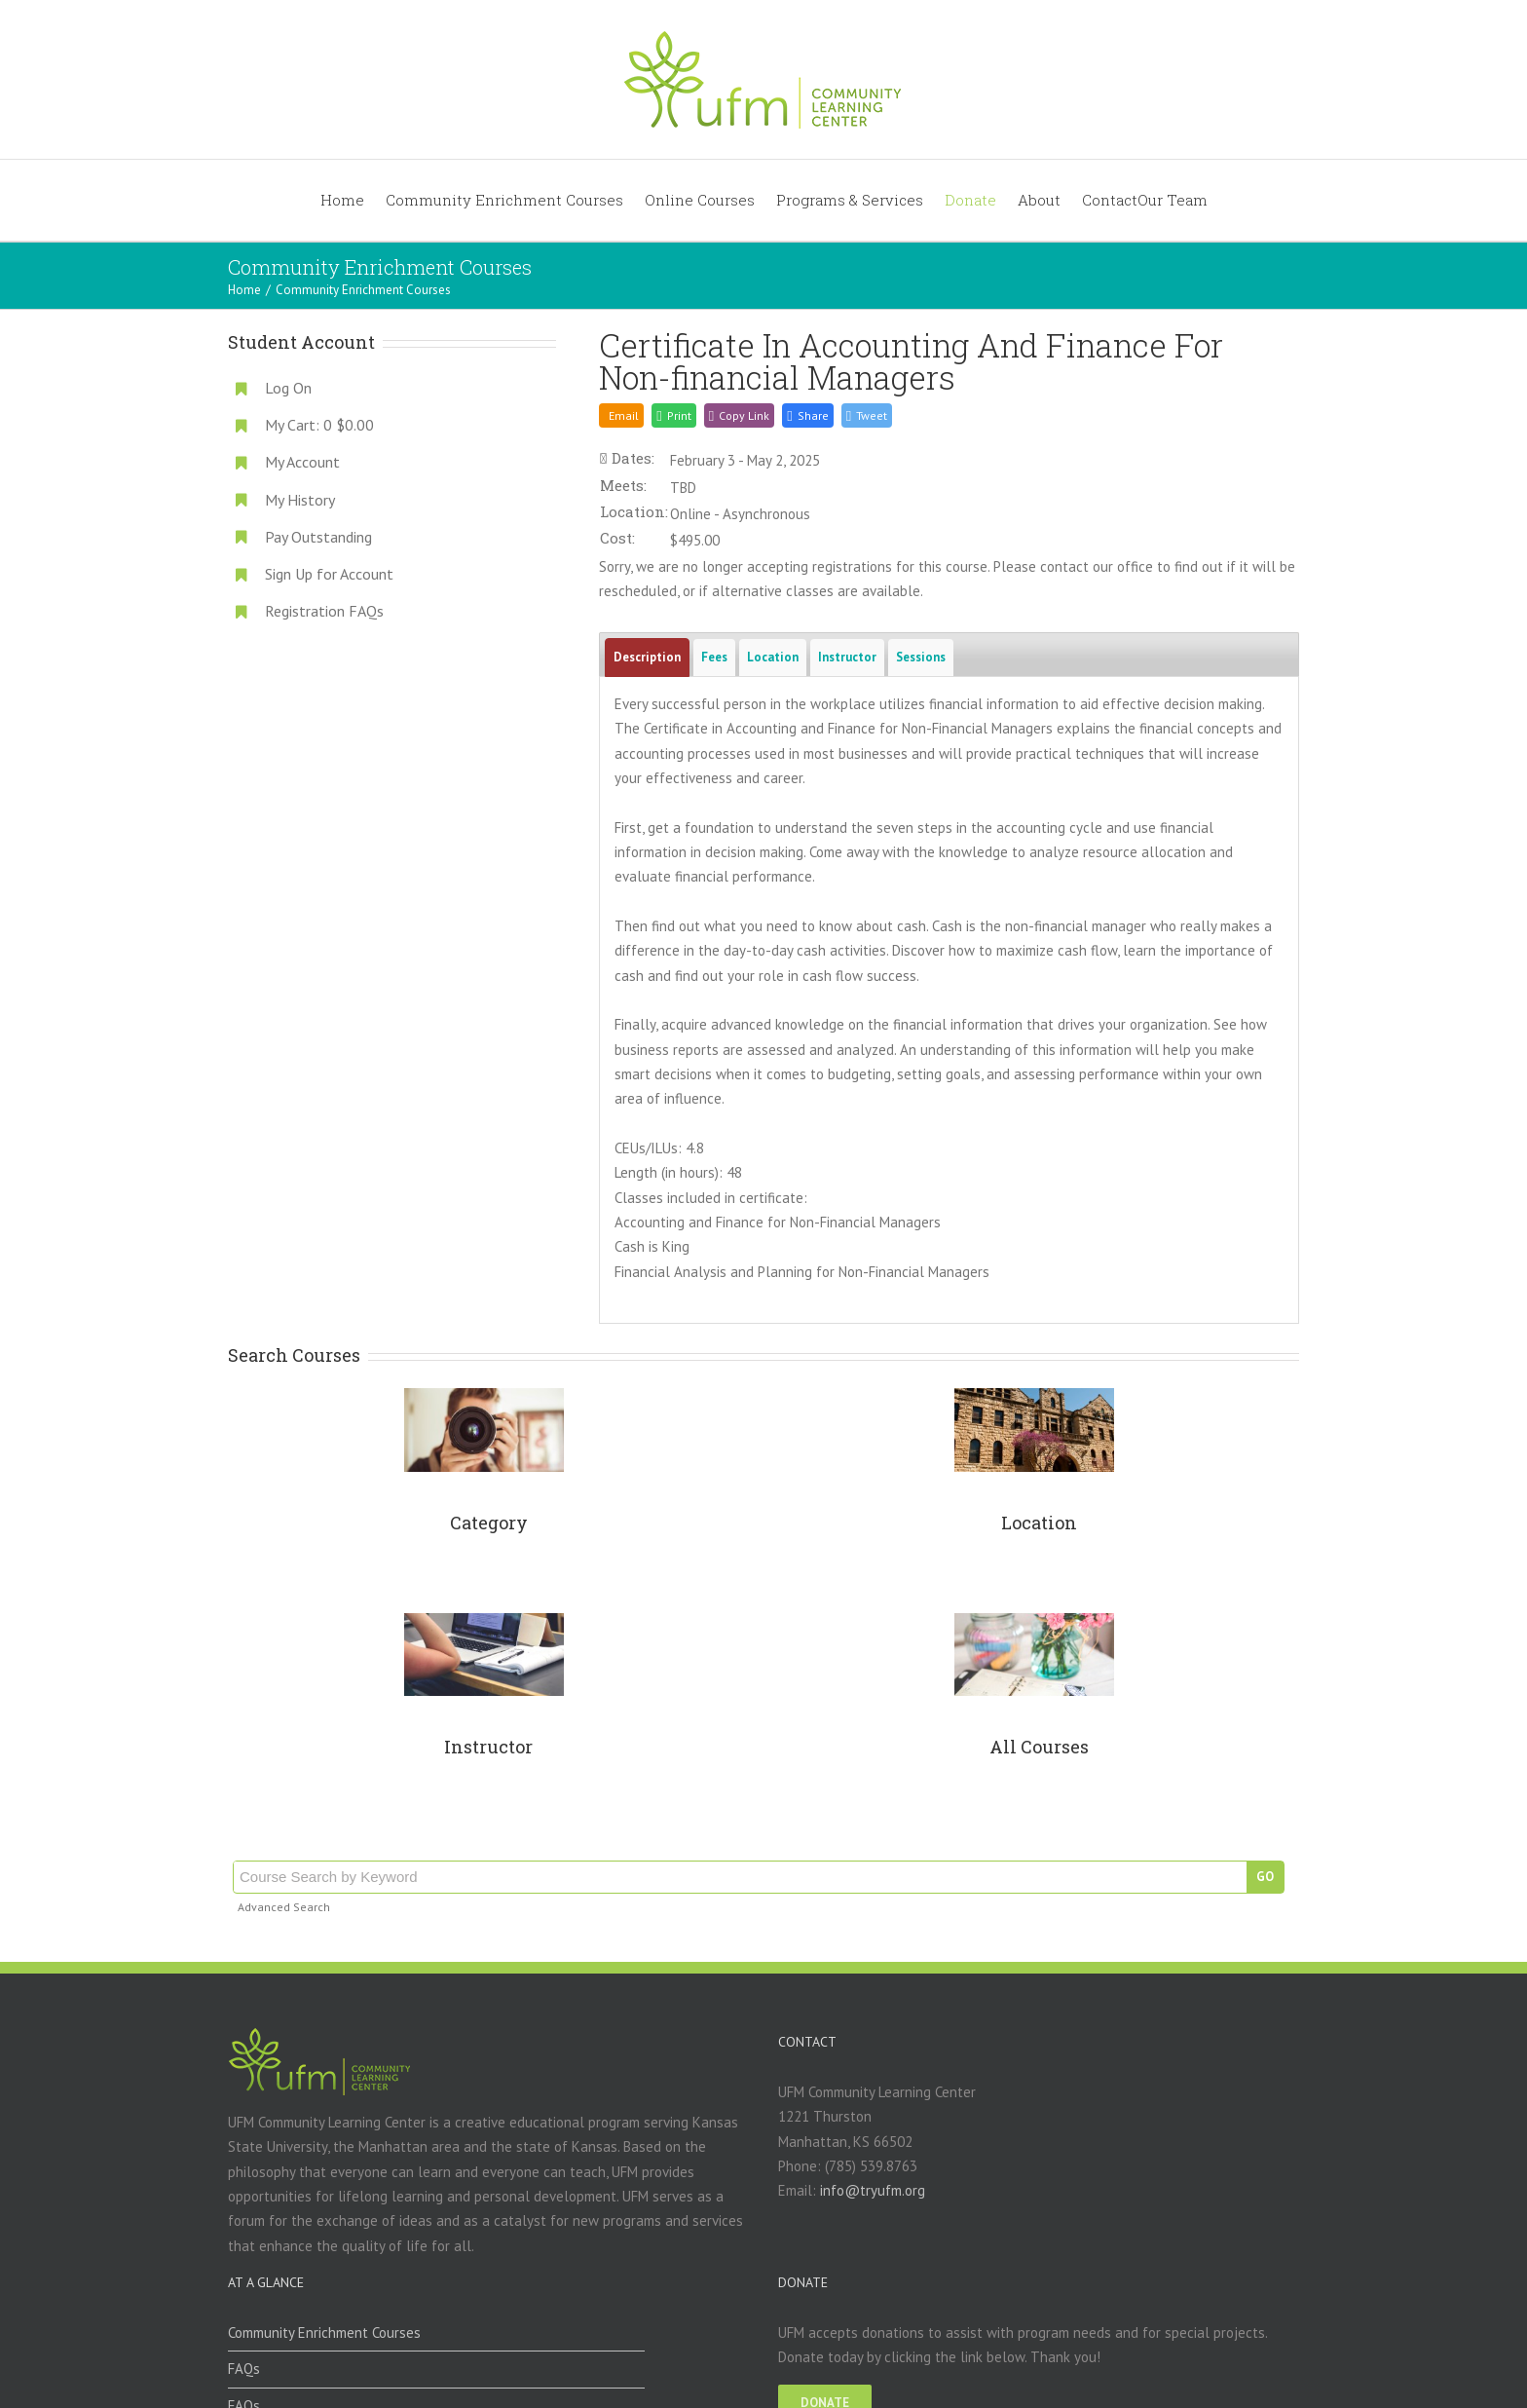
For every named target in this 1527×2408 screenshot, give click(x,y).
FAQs (244, 2368)
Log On (288, 387)
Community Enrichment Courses (324, 2332)
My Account (302, 461)
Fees (714, 657)
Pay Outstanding (318, 536)
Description (647, 657)
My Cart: (319, 424)
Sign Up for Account (329, 573)
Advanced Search (284, 1907)
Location (773, 657)
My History (300, 499)
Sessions (921, 657)
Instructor (847, 657)
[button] (807, 415)
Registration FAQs (324, 611)
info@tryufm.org (872, 2190)
